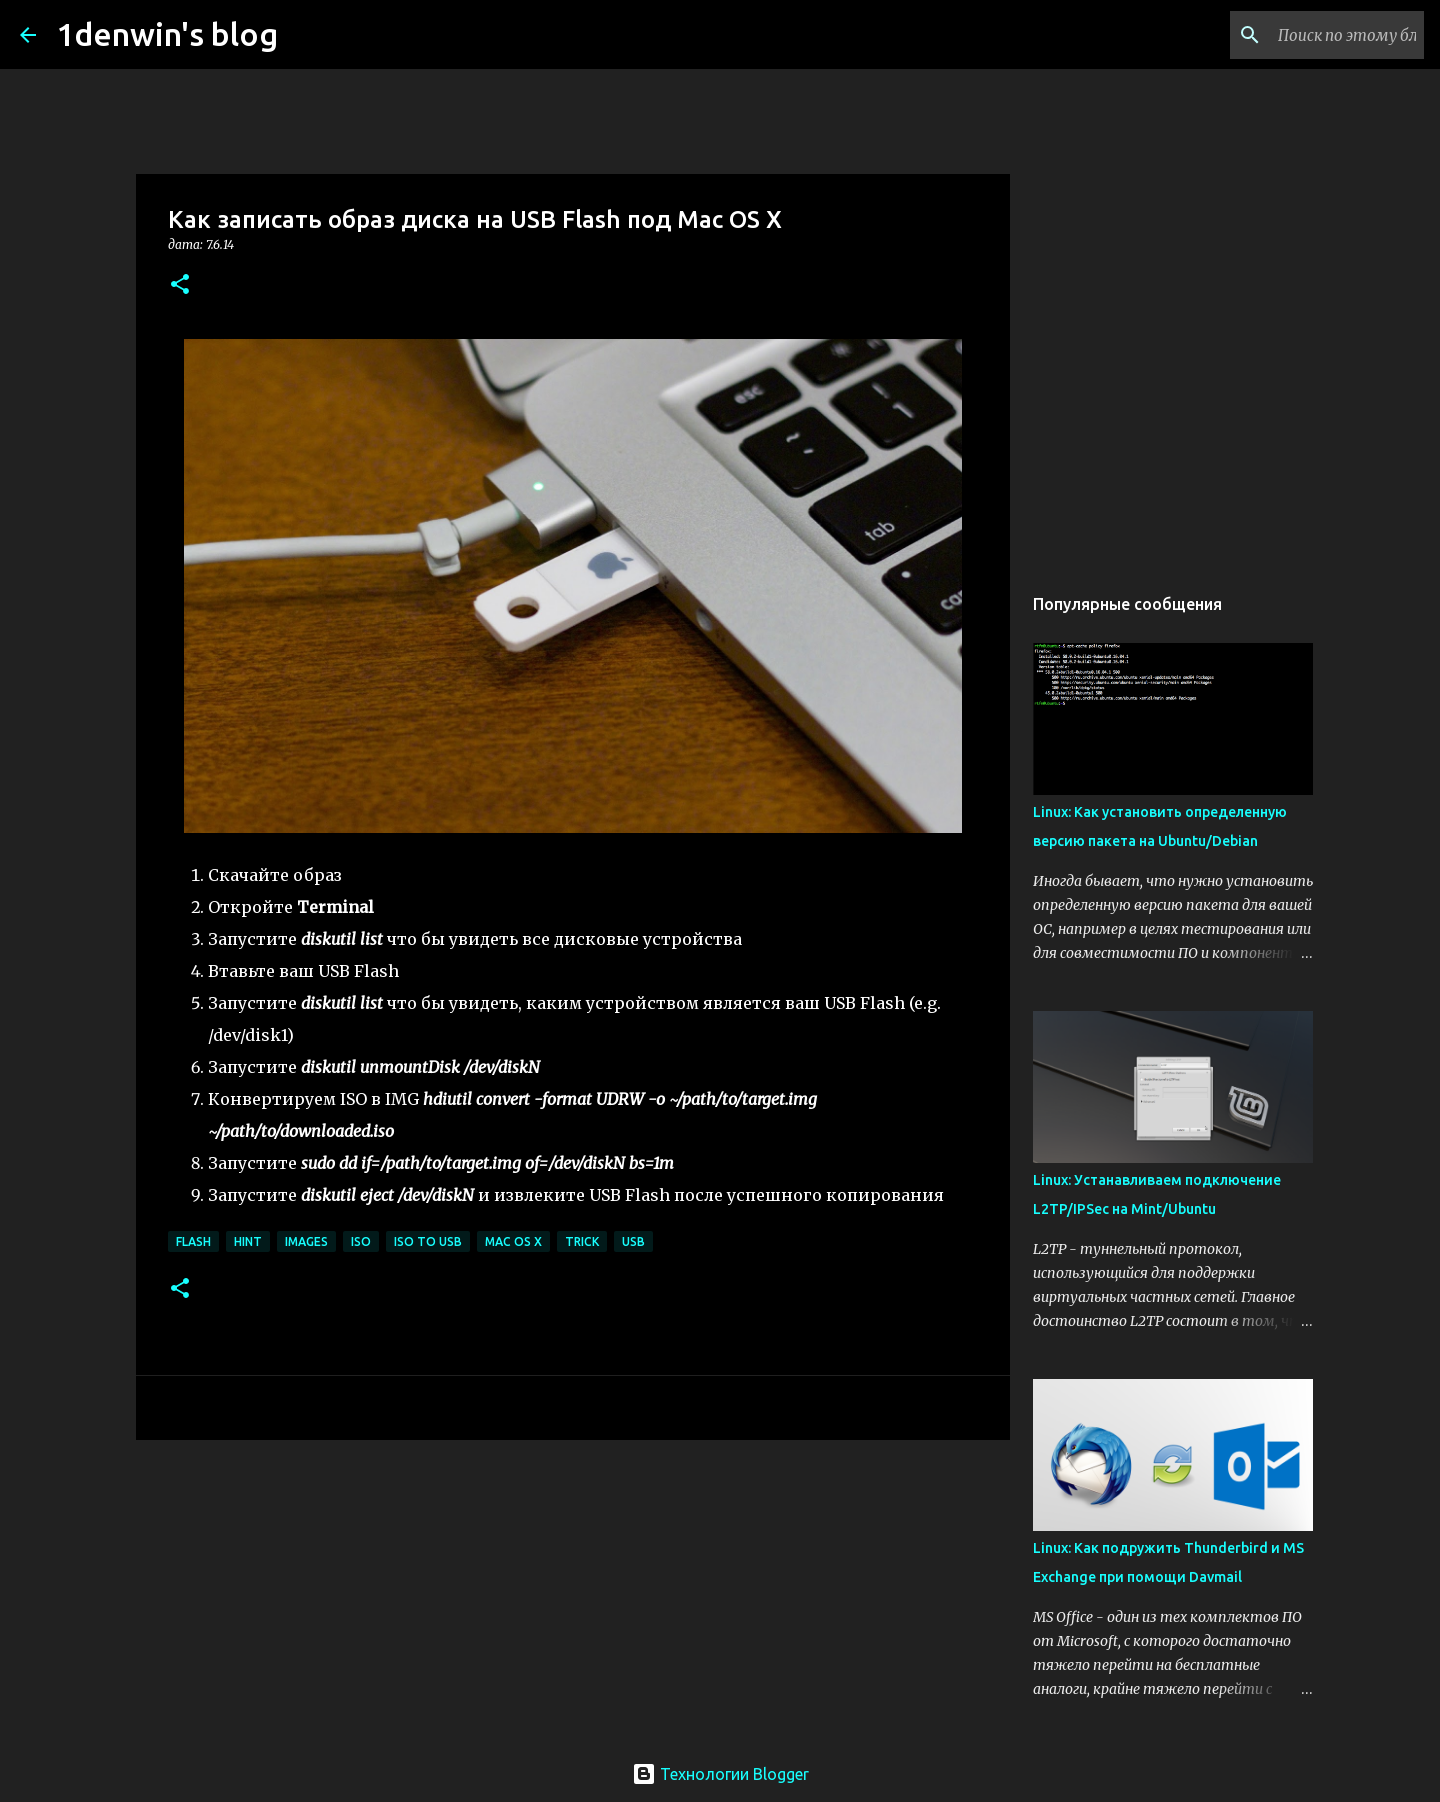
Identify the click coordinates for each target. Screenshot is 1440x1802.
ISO (361, 1241)
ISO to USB (428, 1241)
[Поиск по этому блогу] (1319, 35)
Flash (193, 1241)
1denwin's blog (167, 34)
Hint (248, 1241)
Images (306, 1241)
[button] (180, 285)
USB (633, 1241)
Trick (582, 1241)
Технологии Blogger (720, 1774)
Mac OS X (513, 1241)
